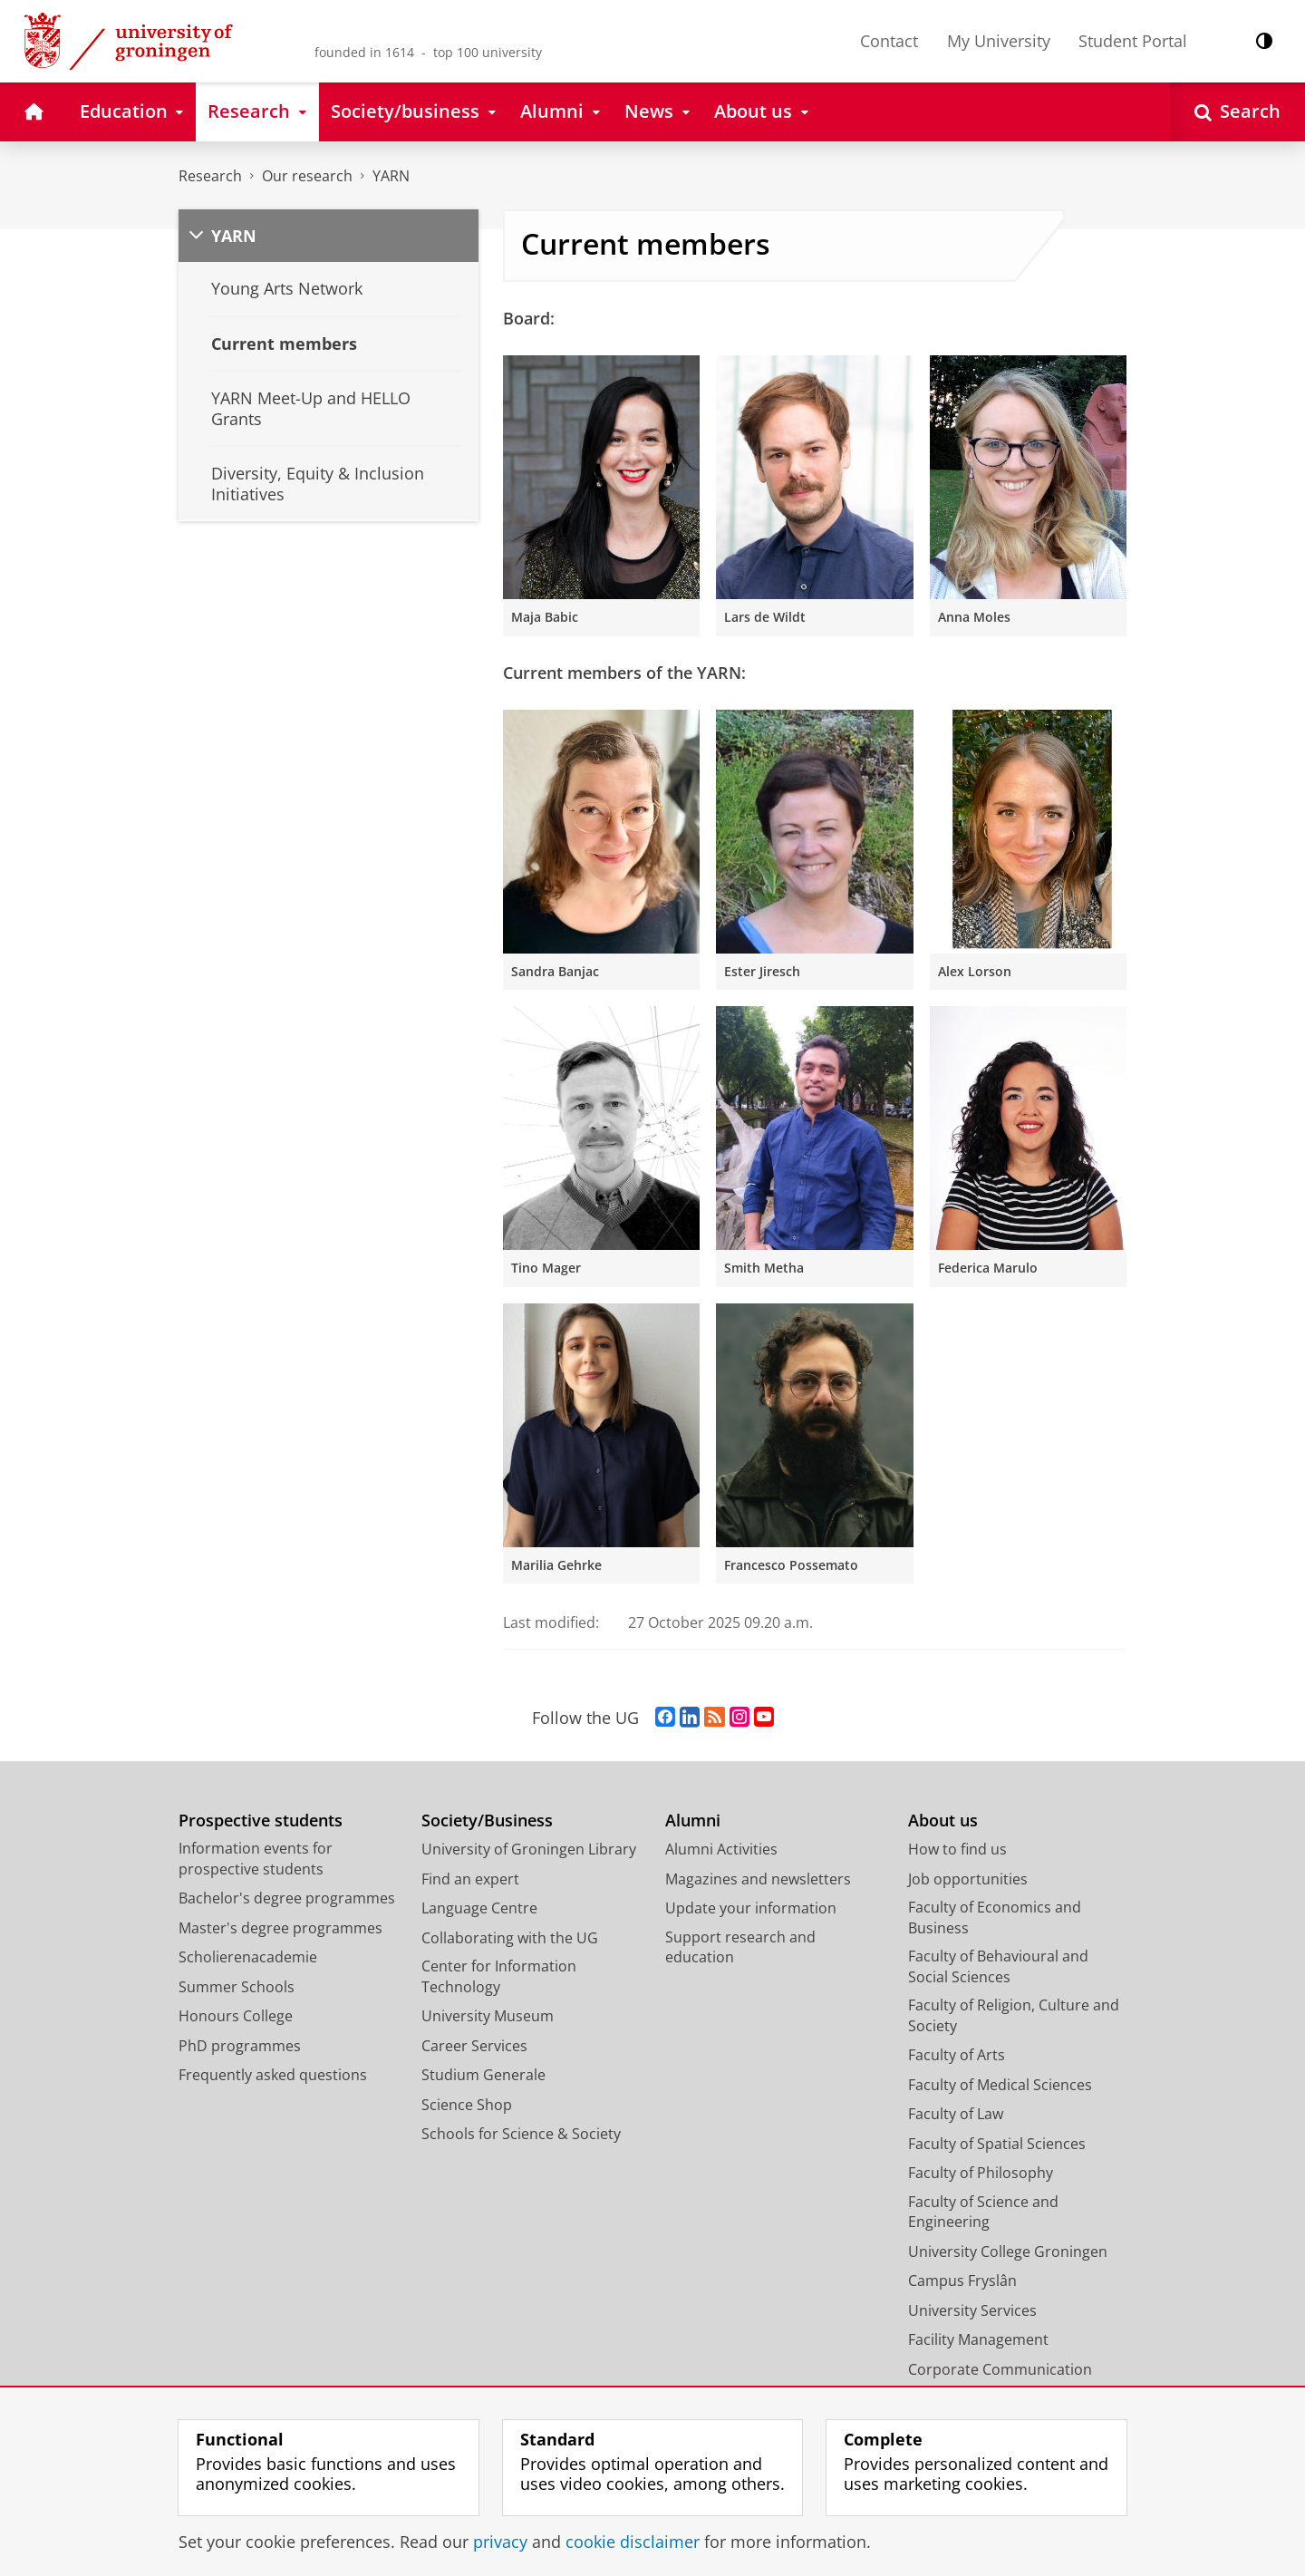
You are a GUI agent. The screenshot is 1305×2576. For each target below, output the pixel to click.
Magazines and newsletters (758, 1879)
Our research (307, 176)
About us (943, 1820)
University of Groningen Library (528, 1849)
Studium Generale (483, 2075)
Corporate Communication (1000, 2369)
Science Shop (466, 2105)
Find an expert (470, 1879)
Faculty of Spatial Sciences (997, 2144)
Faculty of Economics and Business (994, 1917)
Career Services (474, 2046)
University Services (972, 2310)
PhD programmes (240, 2046)
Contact (889, 41)
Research (210, 176)
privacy (500, 2541)
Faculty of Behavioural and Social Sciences (998, 1966)
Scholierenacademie (248, 1957)
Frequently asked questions (273, 2075)
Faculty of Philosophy (980, 2173)
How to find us (957, 1849)
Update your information (750, 1908)
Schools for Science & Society (521, 2134)
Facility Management (978, 2339)
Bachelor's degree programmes (287, 1898)
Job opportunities (968, 1879)
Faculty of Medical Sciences (1000, 2085)
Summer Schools (237, 1987)
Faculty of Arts (956, 2055)
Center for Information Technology (498, 1976)
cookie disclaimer (633, 2541)
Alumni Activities (721, 1849)
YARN (391, 176)
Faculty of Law (955, 2114)
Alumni (692, 1820)
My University (998, 41)
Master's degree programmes (280, 1928)
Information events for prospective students (256, 1858)
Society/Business (487, 1820)
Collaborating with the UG (509, 1938)
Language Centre (479, 1908)
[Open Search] (1237, 111)
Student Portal (1132, 41)
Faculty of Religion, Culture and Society (1013, 2015)
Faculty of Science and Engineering (983, 2212)
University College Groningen (1007, 2251)
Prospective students (261, 1820)
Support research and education (740, 1947)
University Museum (487, 2016)
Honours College (236, 2016)
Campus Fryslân (962, 2280)
